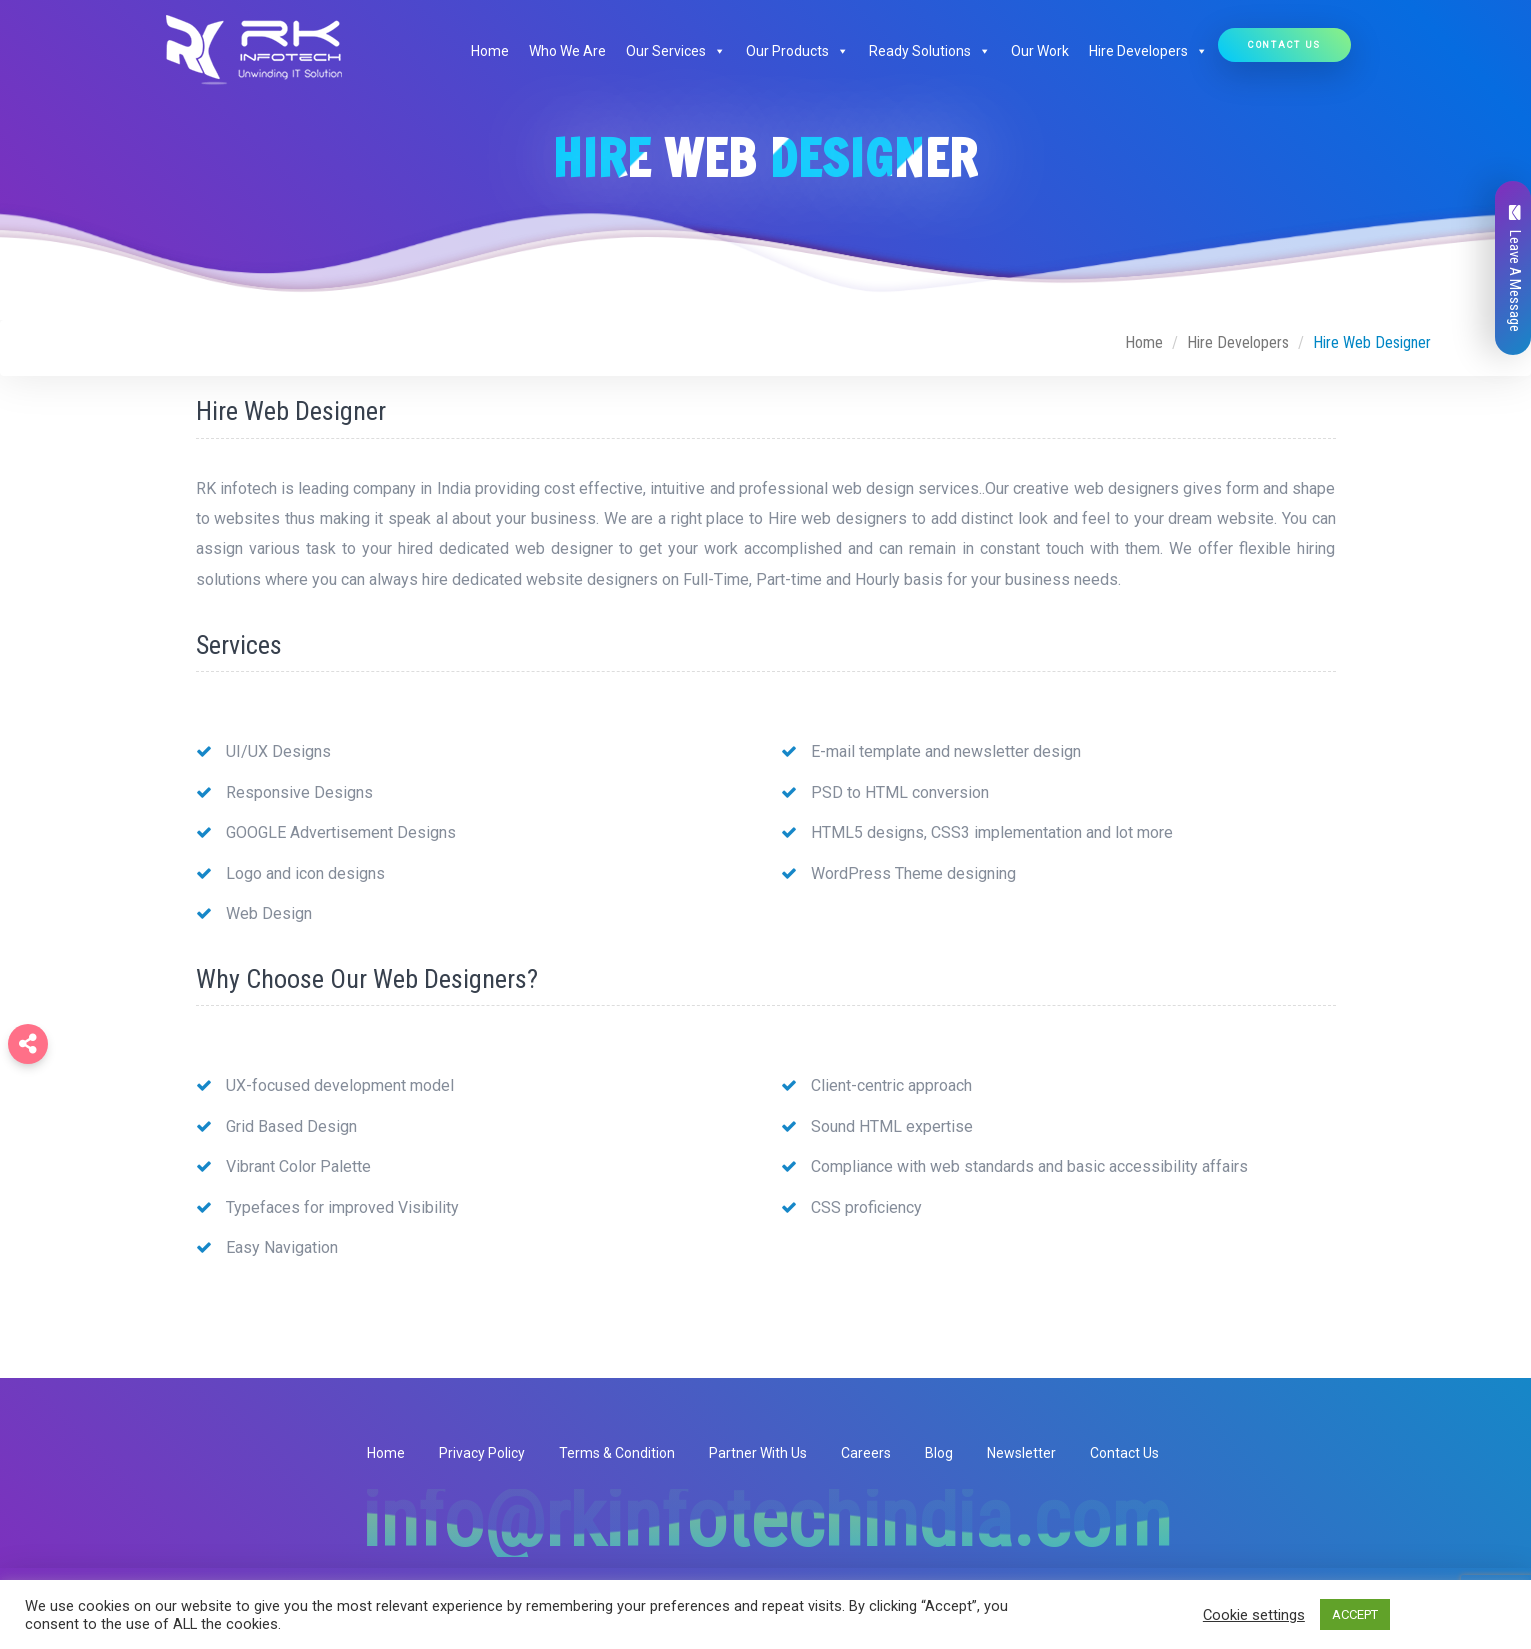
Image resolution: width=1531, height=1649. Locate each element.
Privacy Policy (482, 1453)
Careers (866, 1453)
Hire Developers (1148, 51)
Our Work (1040, 51)
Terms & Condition (617, 1453)
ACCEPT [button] (1355, 1614)
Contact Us (1284, 44)
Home (490, 51)
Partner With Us (758, 1453)
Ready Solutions (930, 51)
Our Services (676, 51)
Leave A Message (1515, 268)
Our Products (797, 51)
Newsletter (1021, 1453)
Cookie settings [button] (1254, 1615)
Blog (939, 1453)
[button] (716, 51)
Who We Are (567, 51)
